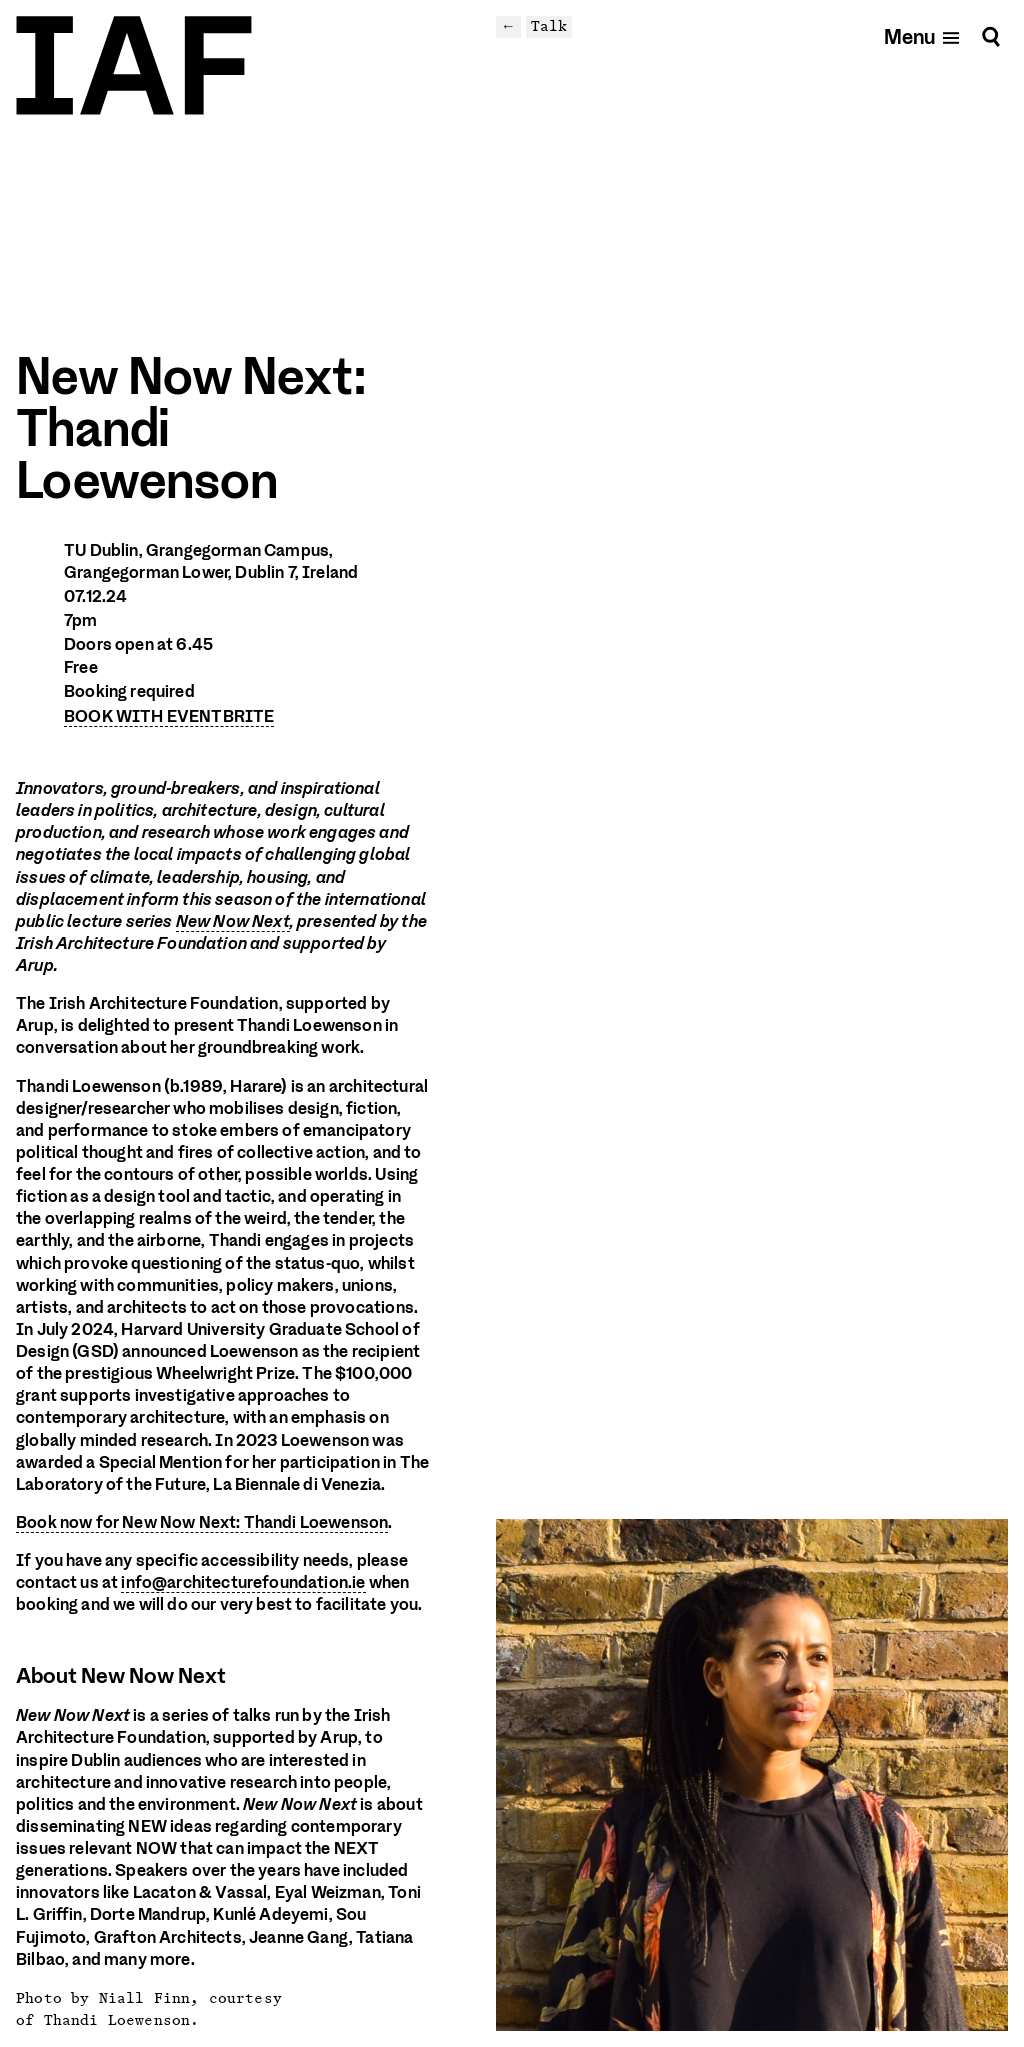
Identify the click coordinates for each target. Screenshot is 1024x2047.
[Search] (991, 36)
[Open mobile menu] (922, 36)
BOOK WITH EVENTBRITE (169, 716)
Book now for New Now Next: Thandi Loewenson (202, 1522)
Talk (549, 26)
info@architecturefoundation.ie (243, 1582)
